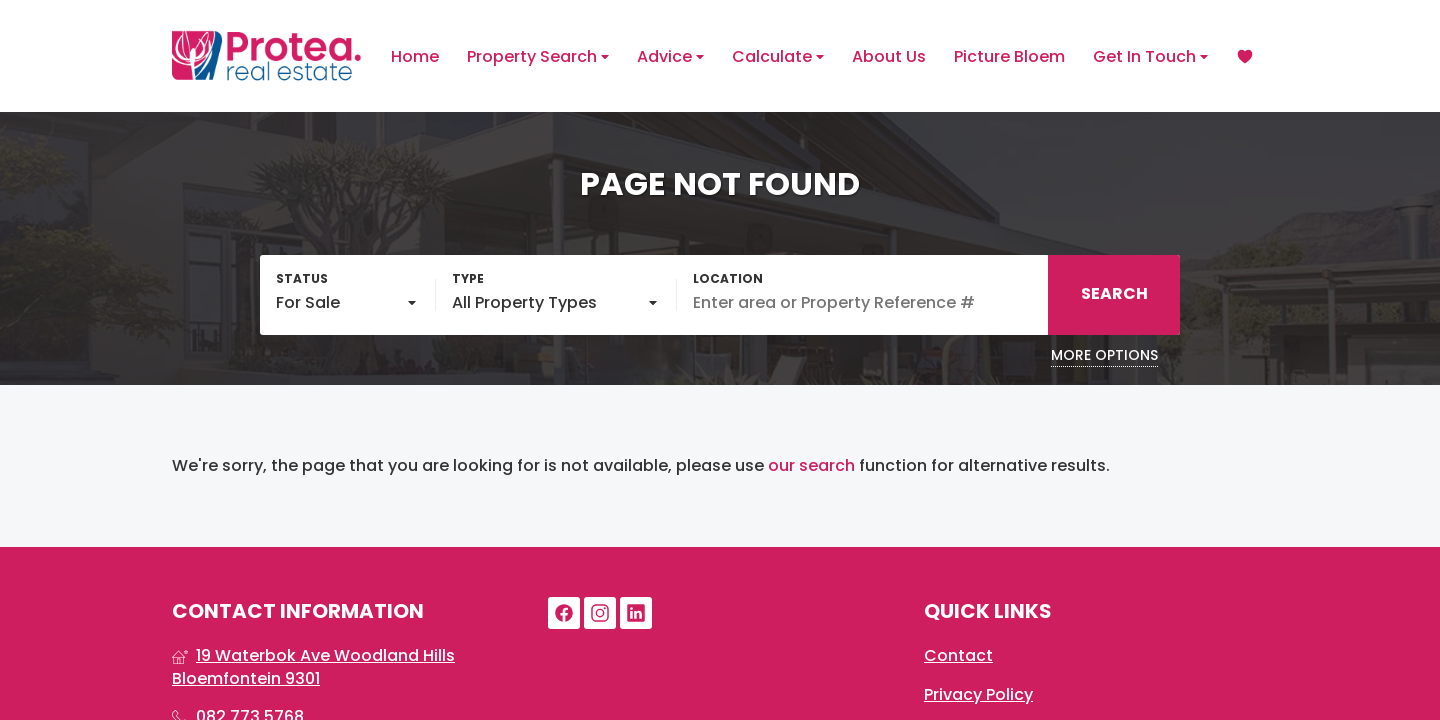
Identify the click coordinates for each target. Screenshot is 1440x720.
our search (811, 466)
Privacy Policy (978, 695)
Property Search (538, 56)
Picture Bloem (1009, 56)
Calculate (778, 56)
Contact (958, 656)
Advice (670, 56)
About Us (889, 56)
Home (415, 56)
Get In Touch (1150, 56)
